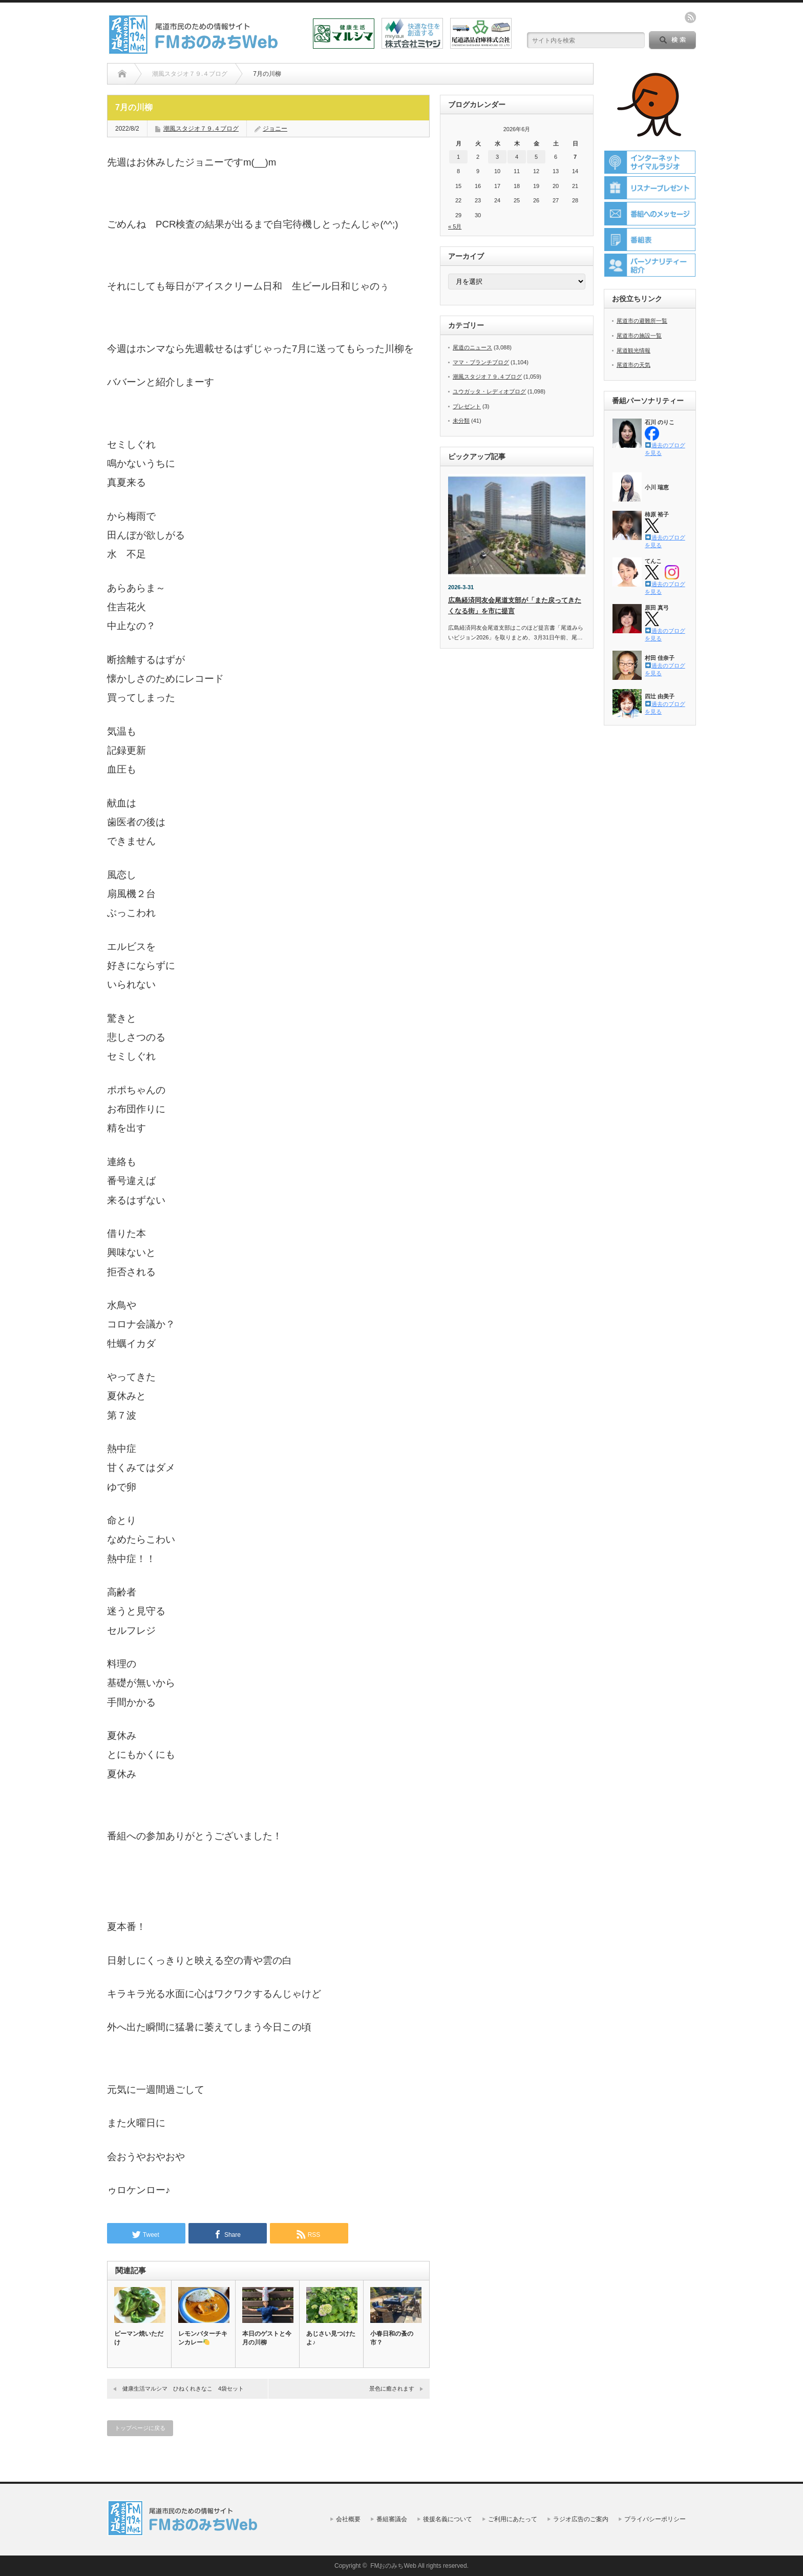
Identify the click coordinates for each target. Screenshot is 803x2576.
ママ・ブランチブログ (481, 362)
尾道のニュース (472, 347)
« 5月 (454, 226)
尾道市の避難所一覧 (642, 321)
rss (690, 17)
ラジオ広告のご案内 (580, 2519)
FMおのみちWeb (393, 2565)
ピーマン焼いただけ (138, 2338)
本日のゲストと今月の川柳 (266, 2338)
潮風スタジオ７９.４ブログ (201, 128)
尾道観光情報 (633, 350)
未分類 (461, 421)
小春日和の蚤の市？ (391, 2338)
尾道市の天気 (633, 365)
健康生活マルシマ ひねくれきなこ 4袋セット (183, 2388)
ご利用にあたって (512, 2519)
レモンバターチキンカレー (202, 2338)
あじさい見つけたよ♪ (330, 2338)
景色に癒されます (391, 2388)
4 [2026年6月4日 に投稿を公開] (516, 157)
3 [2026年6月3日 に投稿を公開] (497, 157)
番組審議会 (391, 2519)
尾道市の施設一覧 (639, 336)
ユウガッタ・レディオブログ (489, 391)
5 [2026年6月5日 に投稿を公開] (536, 157)
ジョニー (275, 128)
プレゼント (467, 406)
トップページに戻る (140, 2428)
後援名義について (447, 2519)
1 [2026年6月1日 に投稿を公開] (458, 157)
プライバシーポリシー (655, 2519)
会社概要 (348, 2519)
